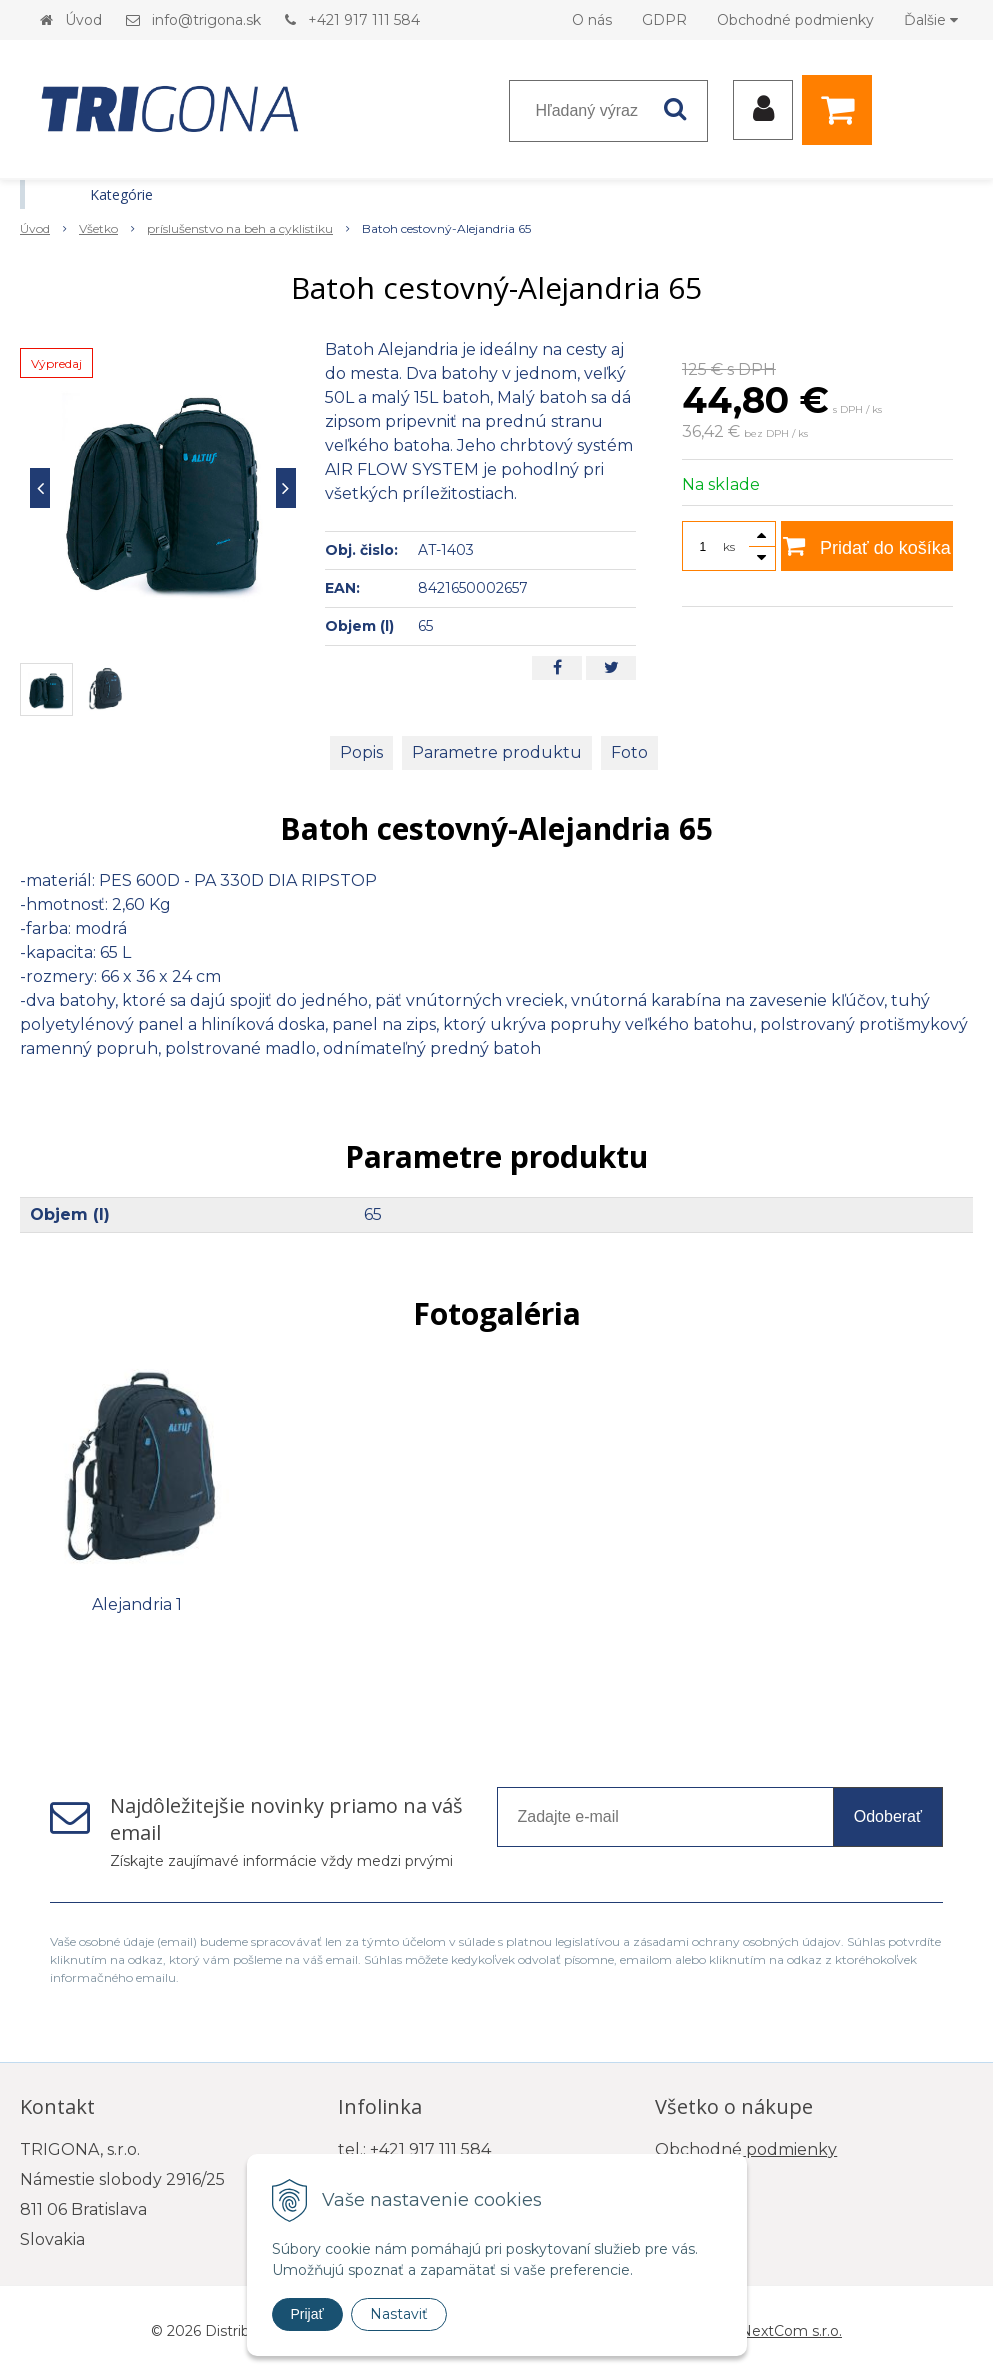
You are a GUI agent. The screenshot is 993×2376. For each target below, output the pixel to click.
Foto (629, 752)
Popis (361, 752)
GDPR (664, 20)
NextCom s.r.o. (791, 2331)
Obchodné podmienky (795, 20)
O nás (592, 20)
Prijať (307, 2314)
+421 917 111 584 (364, 20)
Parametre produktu (497, 752)
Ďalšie (931, 20)
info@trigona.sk (206, 20)
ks (729, 546)
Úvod (83, 20)
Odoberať (888, 1816)
